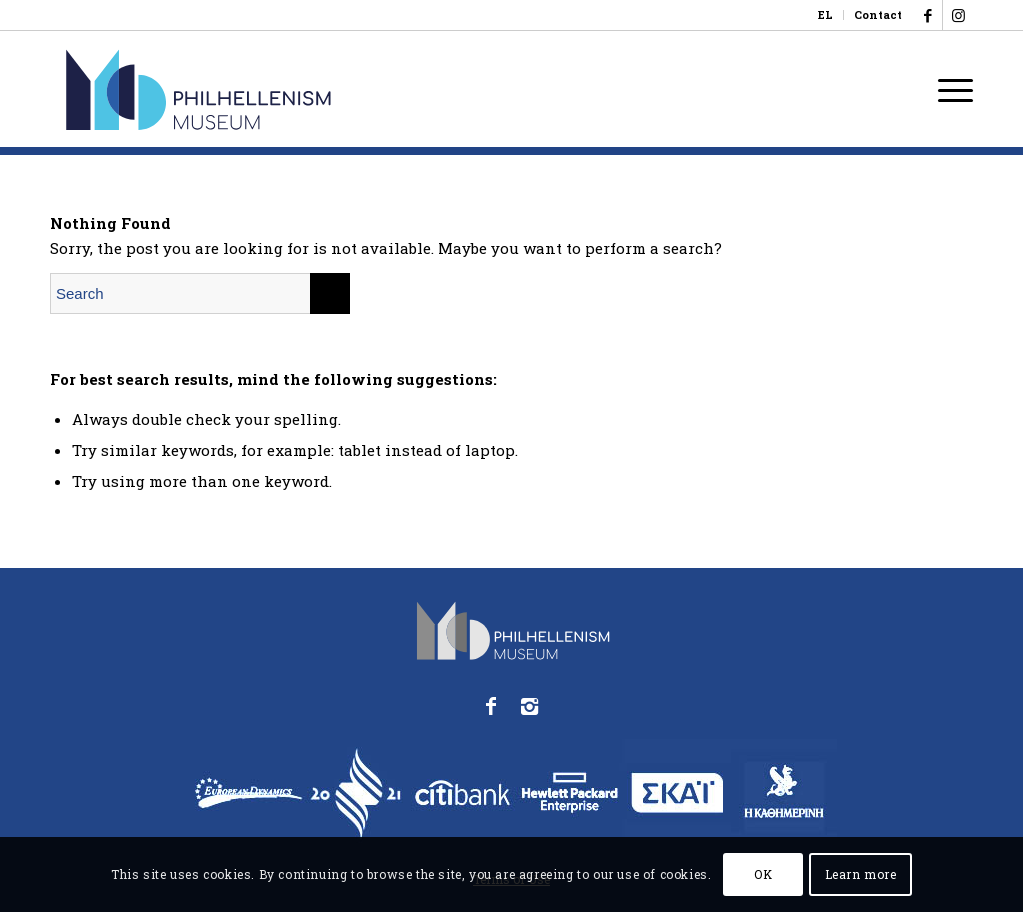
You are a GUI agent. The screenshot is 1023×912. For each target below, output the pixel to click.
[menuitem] (826, 15)
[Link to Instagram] (958, 15)
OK (763, 874)
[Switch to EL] (825, 15)
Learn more (861, 874)
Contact (878, 14)
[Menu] (949, 89)
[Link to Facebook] (927, 15)
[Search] (200, 293)
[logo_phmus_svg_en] (272, 89)
